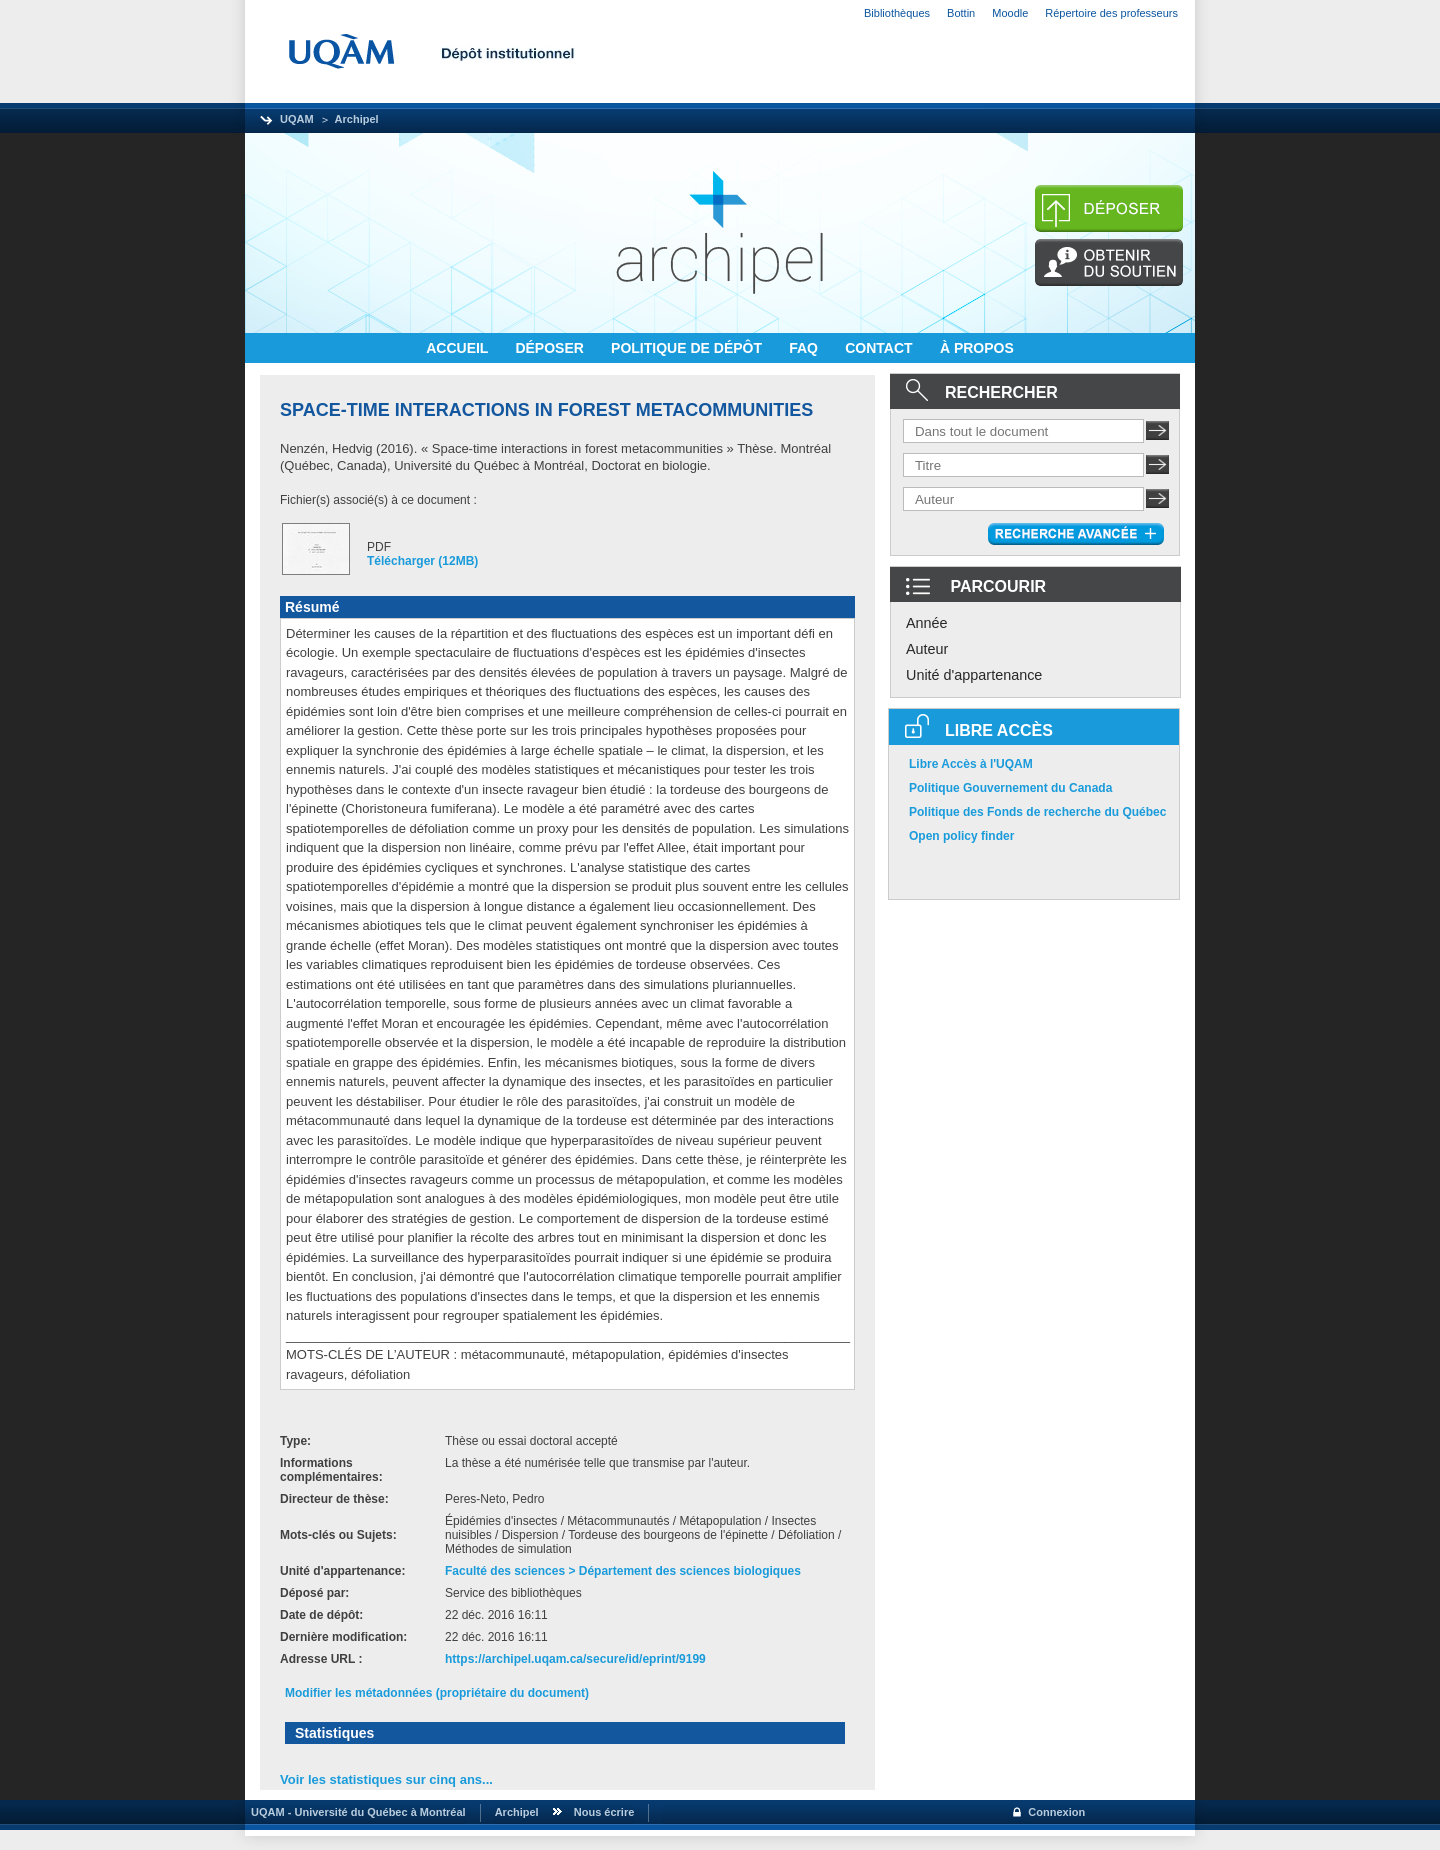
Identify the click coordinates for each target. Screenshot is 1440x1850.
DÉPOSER (551, 348)
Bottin (961, 13)
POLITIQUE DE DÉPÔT (688, 348)
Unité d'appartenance (974, 675)
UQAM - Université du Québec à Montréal (355, 1812)
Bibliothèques (897, 13)
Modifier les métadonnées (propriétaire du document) (437, 1693)
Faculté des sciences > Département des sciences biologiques (623, 1571)
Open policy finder (961, 836)
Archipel (357, 119)
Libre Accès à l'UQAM (971, 764)
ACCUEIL (459, 348)
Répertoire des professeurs (1111, 13)
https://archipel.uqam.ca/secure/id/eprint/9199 (575, 1659)
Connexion (1056, 1812)
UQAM (297, 119)
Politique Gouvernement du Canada (1010, 788)
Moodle (1010, 13)
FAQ (805, 348)
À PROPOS (977, 348)
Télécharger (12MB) (422, 561)
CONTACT (880, 348)
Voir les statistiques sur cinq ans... (386, 1779)
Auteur (927, 649)
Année (927, 623)
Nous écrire (604, 1812)
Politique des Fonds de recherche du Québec (1037, 812)
